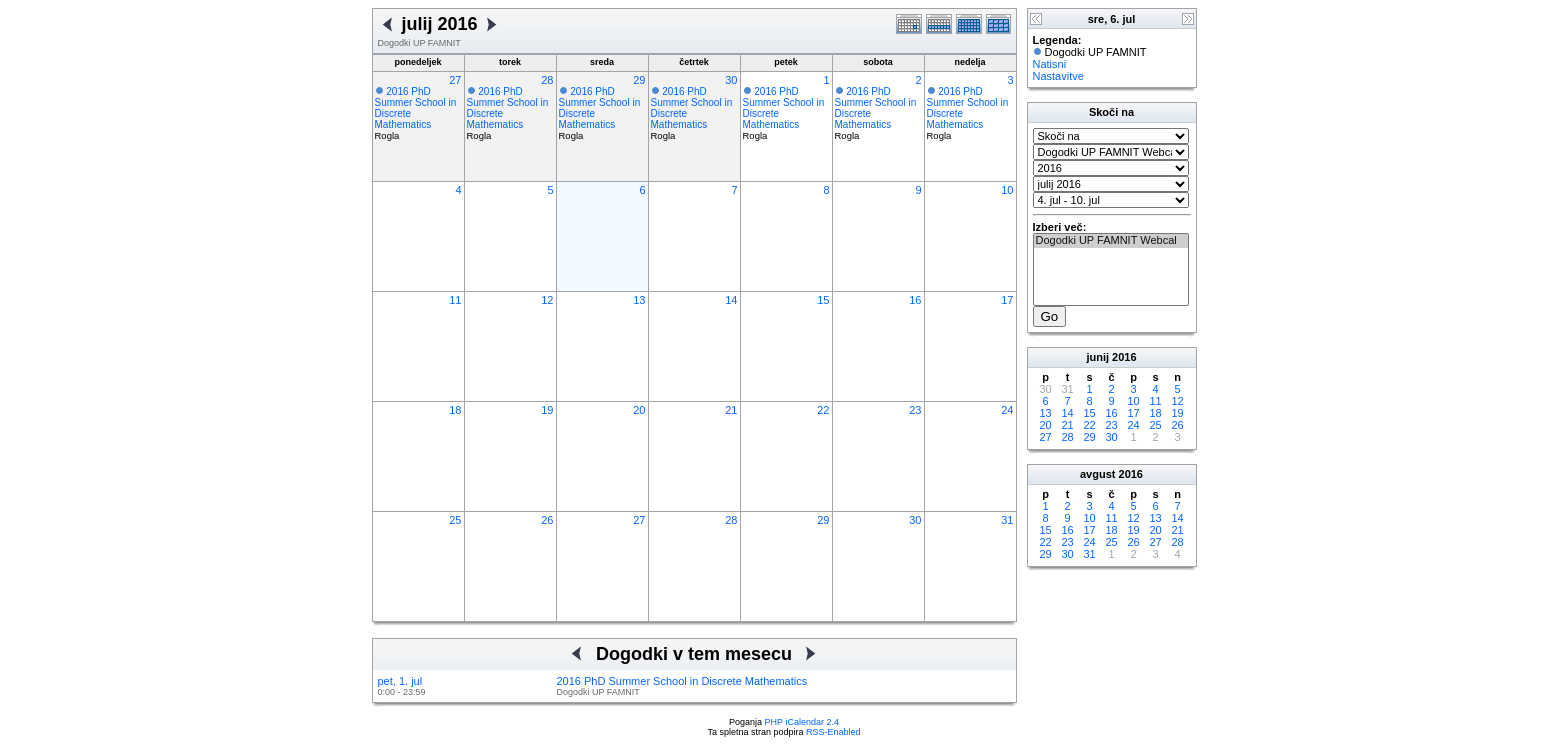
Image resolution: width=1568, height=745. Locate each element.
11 (455, 300)
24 (1007, 410)
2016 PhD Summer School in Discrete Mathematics (682, 681)
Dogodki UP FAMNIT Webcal (1111, 241)
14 (731, 300)
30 (731, 80)
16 (915, 300)
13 (639, 300)
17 (1007, 300)
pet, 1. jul (400, 681)
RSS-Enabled (833, 732)
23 (915, 410)
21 (731, 410)
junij (1097, 357)
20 (639, 410)
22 (823, 410)
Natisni (1050, 64)
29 (639, 80)
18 (455, 410)
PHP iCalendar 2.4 (802, 722)
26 (547, 520)
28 (547, 80)
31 (1007, 520)
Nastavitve (1058, 76)
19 (547, 410)
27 (455, 80)
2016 (1124, 357)
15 (823, 300)
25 (455, 520)
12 (547, 300)
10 (1007, 190)
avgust (1097, 474)
